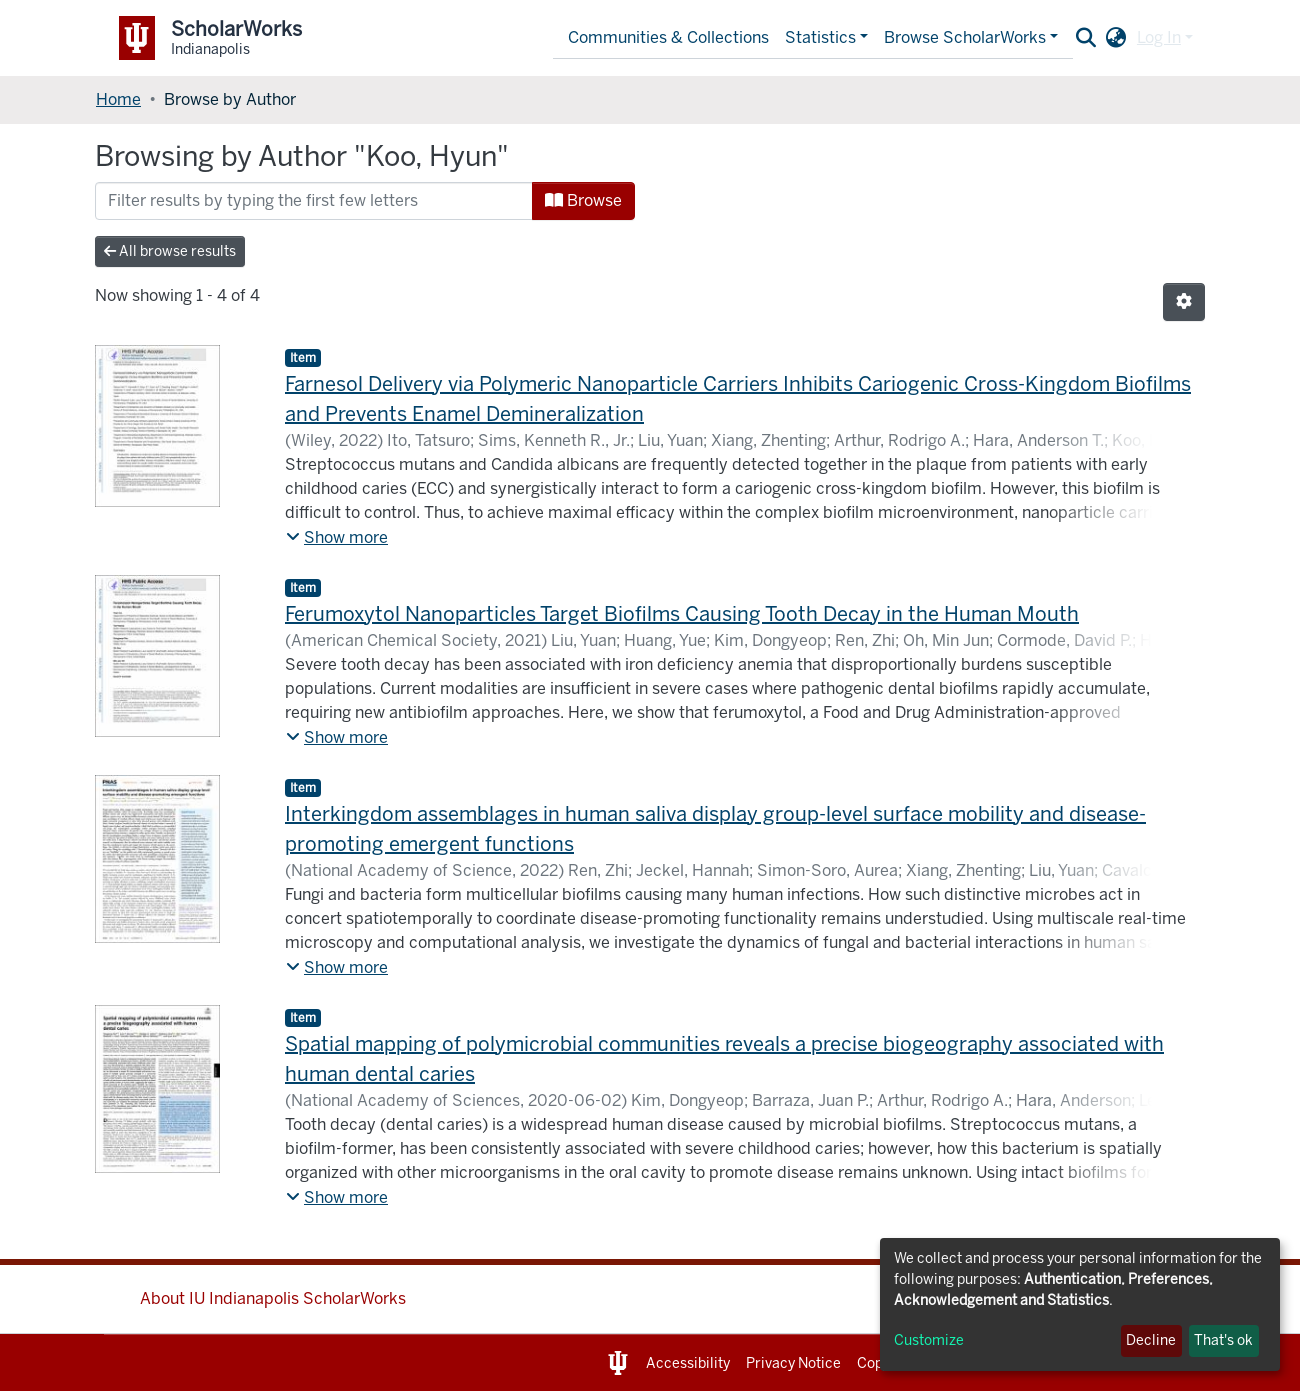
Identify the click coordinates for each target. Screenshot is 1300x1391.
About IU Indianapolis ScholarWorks (273, 1298)
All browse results (170, 251)
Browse (583, 200)
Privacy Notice (793, 1363)
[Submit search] (1086, 38)
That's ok (1223, 1340)
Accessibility (688, 1363)
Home (118, 99)
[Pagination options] (1184, 302)
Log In (1159, 37)
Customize (929, 1340)
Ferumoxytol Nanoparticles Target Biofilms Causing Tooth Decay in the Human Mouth (682, 614)
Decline (1151, 1340)
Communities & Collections (668, 37)
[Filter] (314, 201)
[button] (1116, 38)
